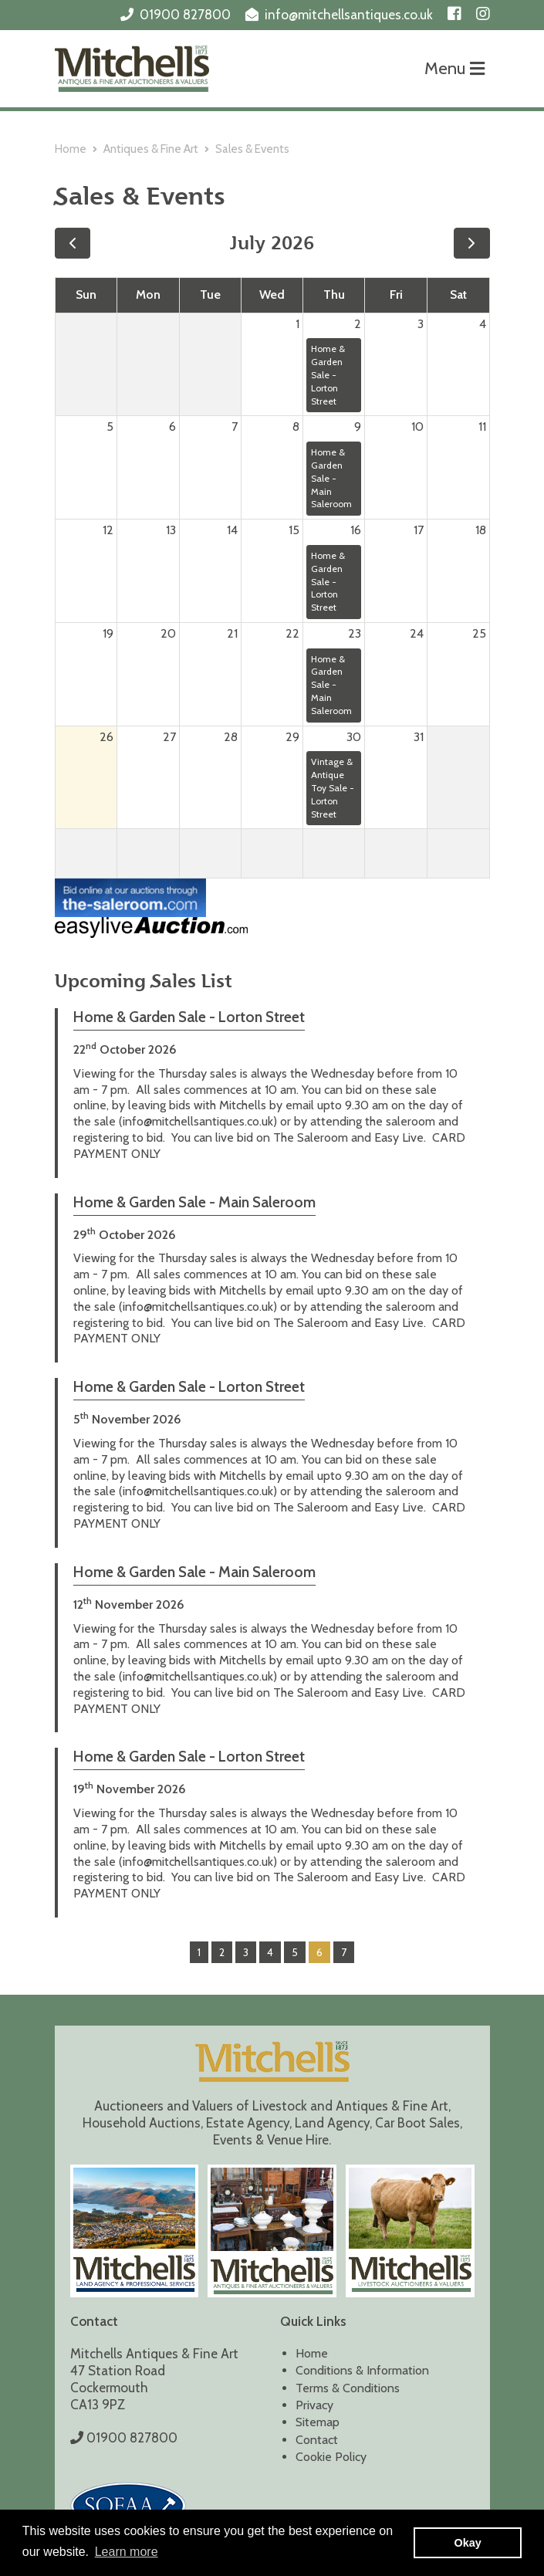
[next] (472, 243)
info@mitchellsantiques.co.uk (349, 14)
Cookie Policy (331, 2456)
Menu (454, 68)
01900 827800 (185, 14)
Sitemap (318, 2422)
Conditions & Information (362, 2370)
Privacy (314, 2405)
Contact (317, 2439)
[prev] (73, 243)
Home (70, 149)
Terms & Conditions (348, 2388)
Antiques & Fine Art (150, 149)
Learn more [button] (126, 2551)
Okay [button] (467, 2543)
